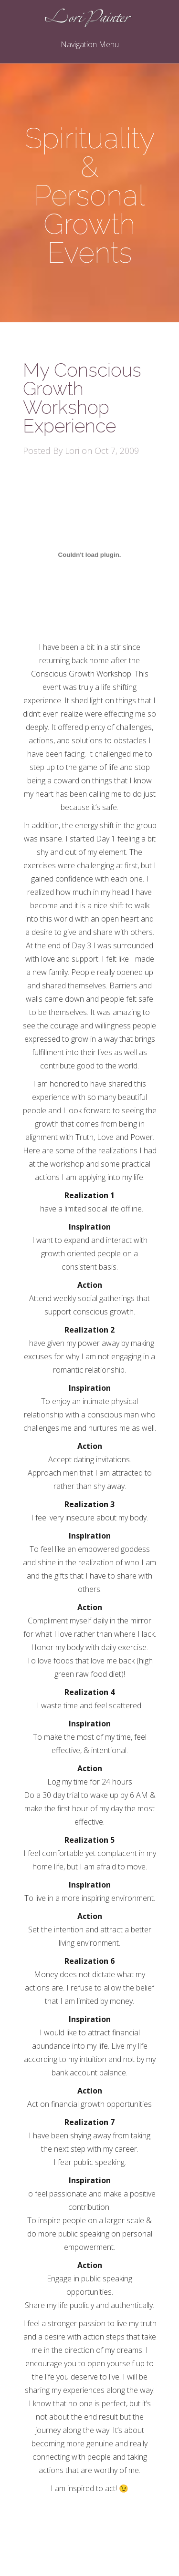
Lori (72, 450)
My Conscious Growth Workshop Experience (82, 398)
